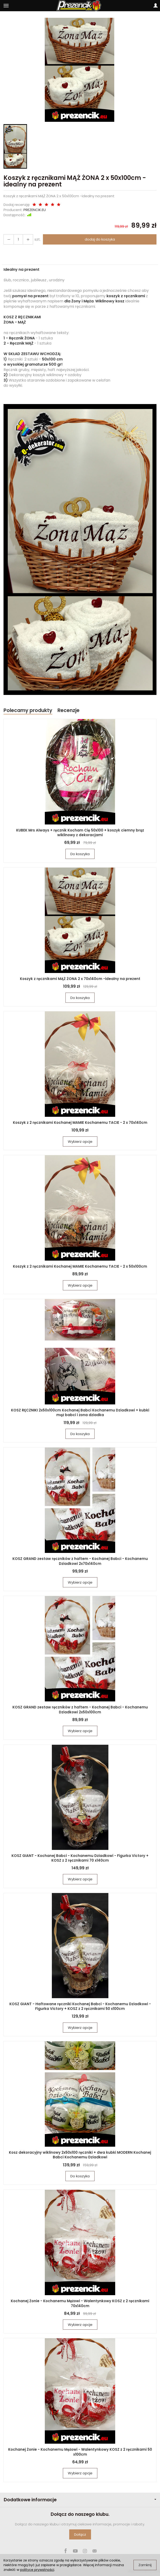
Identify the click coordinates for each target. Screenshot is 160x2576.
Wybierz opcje (80, 1141)
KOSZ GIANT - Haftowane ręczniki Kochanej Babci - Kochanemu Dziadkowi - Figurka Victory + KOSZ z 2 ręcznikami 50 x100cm (80, 2006)
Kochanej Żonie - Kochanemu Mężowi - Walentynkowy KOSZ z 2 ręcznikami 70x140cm (80, 2303)
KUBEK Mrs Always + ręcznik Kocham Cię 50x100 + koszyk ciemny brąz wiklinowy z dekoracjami (80, 832)
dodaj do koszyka (100, 239)
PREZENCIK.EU (34, 209)
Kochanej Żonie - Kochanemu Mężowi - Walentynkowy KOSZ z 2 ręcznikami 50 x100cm (80, 2452)
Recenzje (68, 710)
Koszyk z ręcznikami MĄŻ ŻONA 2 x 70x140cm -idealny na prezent (80, 978)
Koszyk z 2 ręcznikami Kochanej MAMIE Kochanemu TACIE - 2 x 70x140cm (80, 1122)
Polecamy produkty (28, 710)
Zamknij (145, 2564)
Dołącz (80, 2534)
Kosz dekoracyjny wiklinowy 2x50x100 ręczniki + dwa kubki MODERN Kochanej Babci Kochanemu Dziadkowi (80, 2155)
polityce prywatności (37, 2569)
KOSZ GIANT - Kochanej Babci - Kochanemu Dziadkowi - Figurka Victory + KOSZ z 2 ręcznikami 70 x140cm (80, 1858)
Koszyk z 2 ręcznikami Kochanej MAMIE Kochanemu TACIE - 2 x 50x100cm (80, 1266)
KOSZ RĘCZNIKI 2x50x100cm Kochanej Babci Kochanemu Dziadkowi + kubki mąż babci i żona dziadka (80, 1412)
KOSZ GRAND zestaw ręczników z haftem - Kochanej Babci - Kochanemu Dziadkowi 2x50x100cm (80, 1709)
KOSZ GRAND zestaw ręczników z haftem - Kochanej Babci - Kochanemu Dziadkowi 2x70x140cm (80, 1561)
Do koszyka (80, 853)
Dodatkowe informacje (80, 2500)
